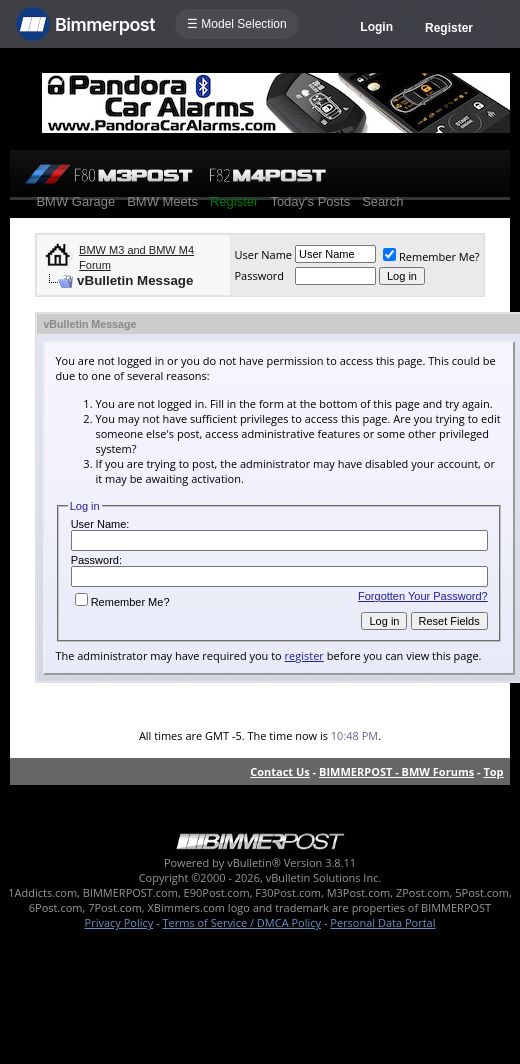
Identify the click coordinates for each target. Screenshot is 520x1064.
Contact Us (280, 771)
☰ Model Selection (237, 24)
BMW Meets (162, 201)
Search (382, 201)
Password (259, 275)
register (304, 655)
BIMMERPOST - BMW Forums (396, 771)
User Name (263, 254)
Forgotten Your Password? (423, 596)
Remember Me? (431, 256)
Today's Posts (310, 201)
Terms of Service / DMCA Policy (241, 922)
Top (493, 771)
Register (449, 28)
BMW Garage (75, 201)
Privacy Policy (119, 922)
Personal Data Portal (382, 922)
